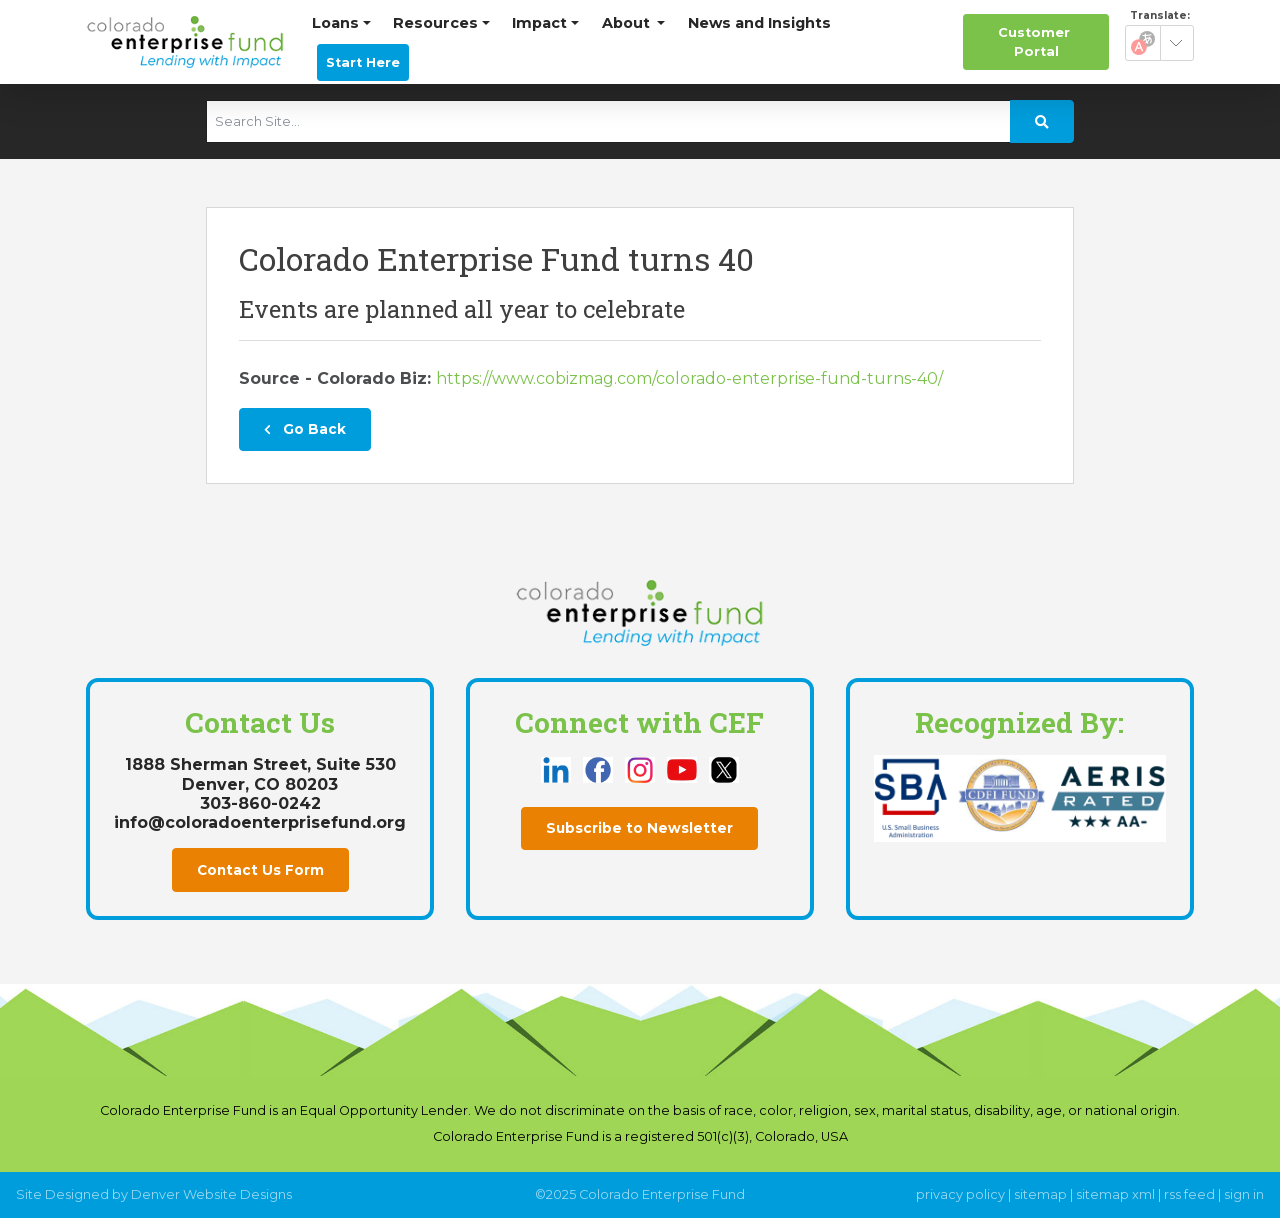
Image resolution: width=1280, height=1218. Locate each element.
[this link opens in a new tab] (558, 768)
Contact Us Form (260, 870)
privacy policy (960, 1194)
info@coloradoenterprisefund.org (260, 822)
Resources (435, 23)
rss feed (1189, 1194)
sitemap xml (1115, 1194)
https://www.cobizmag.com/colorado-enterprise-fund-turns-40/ (689, 378)
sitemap (1040, 1194)
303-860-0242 (260, 803)
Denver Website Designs (211, 1194)
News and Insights (759, 23)
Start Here (363, 62)
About (628, 23)
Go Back (305, 429)
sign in (1244, 1194)
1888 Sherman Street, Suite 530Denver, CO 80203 (260, 774)
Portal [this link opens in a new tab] (1036, 41)
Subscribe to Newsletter (639, 828)
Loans (335, 23)
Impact (539, 23)
